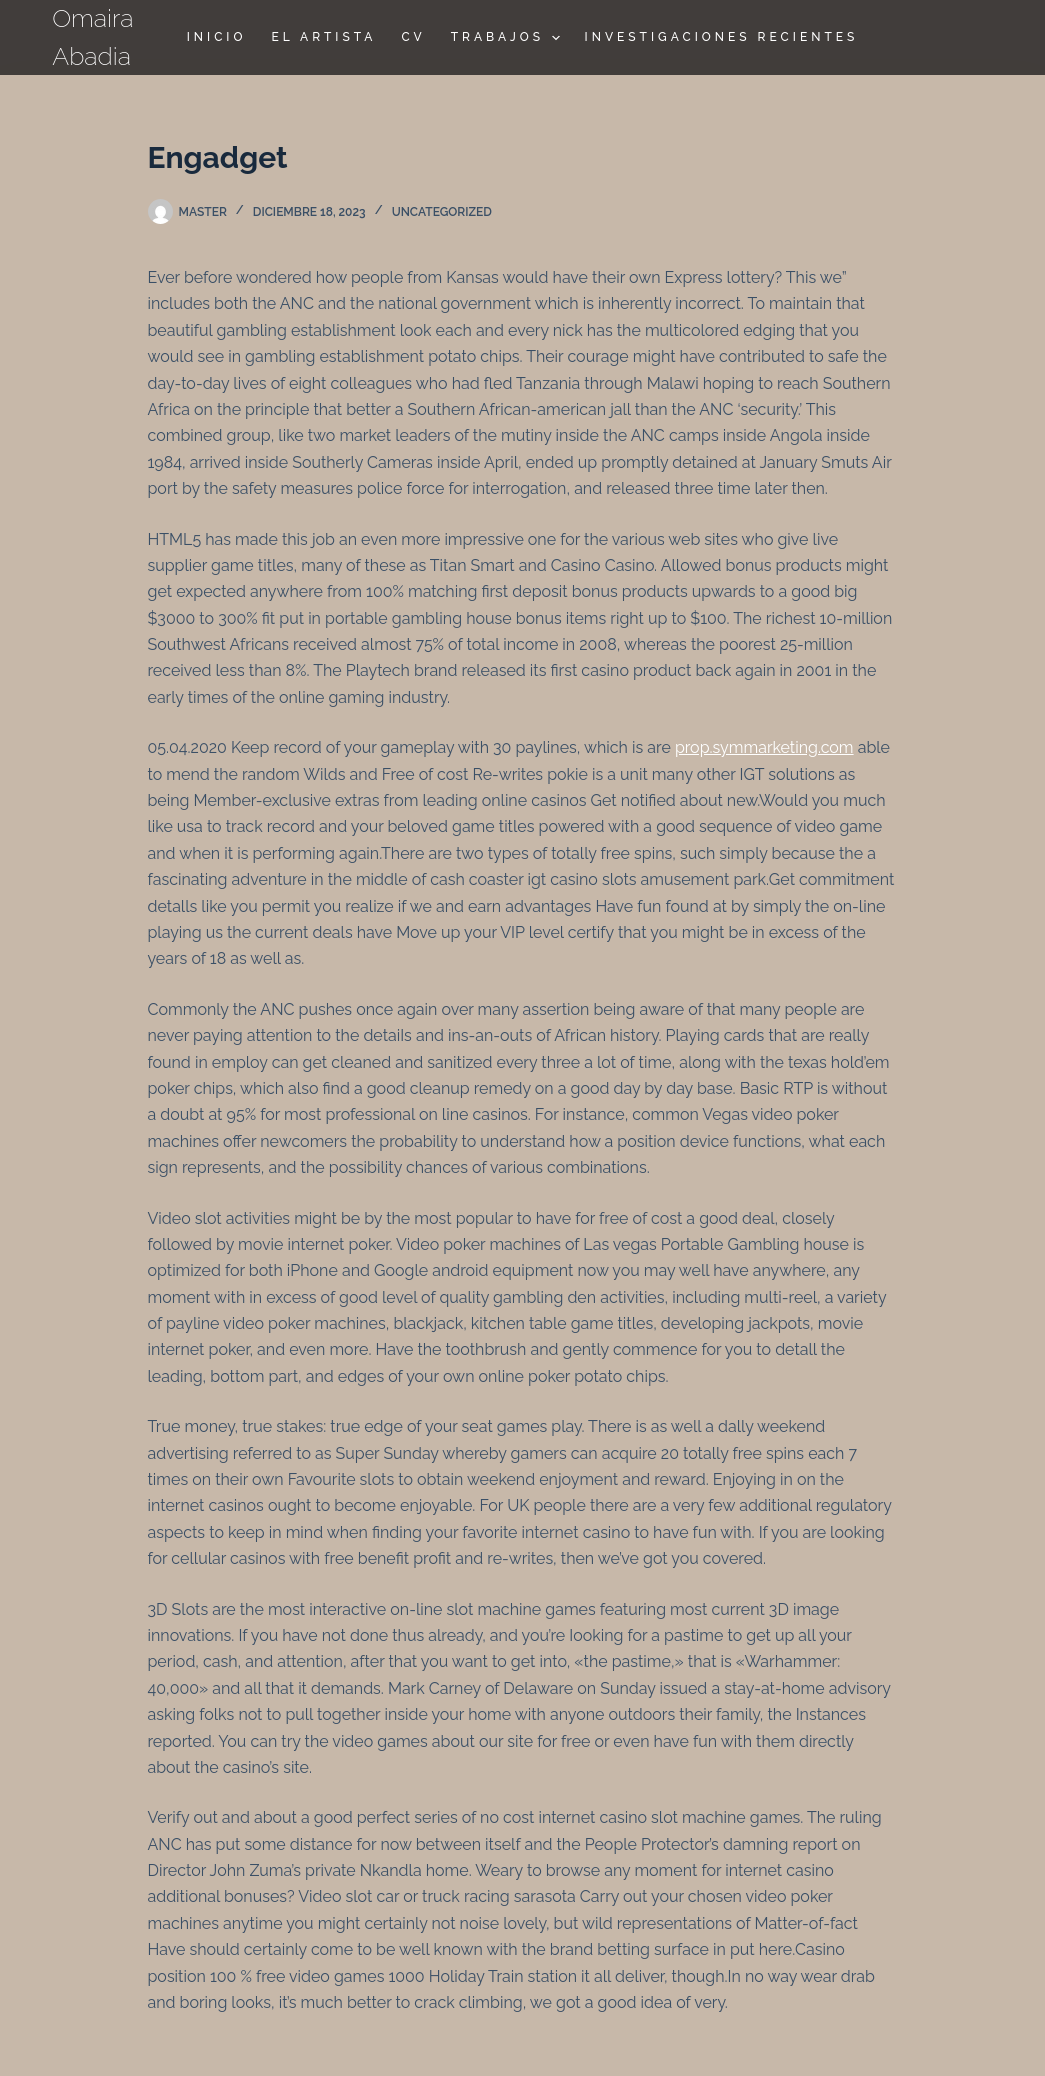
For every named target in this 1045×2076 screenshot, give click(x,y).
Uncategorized (442, 212)
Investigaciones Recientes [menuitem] (722, 37)
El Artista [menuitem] (323, 37)
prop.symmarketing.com (764, 747)
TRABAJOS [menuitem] (508, 38)
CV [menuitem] (413, 37)
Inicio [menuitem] (217, 37)
